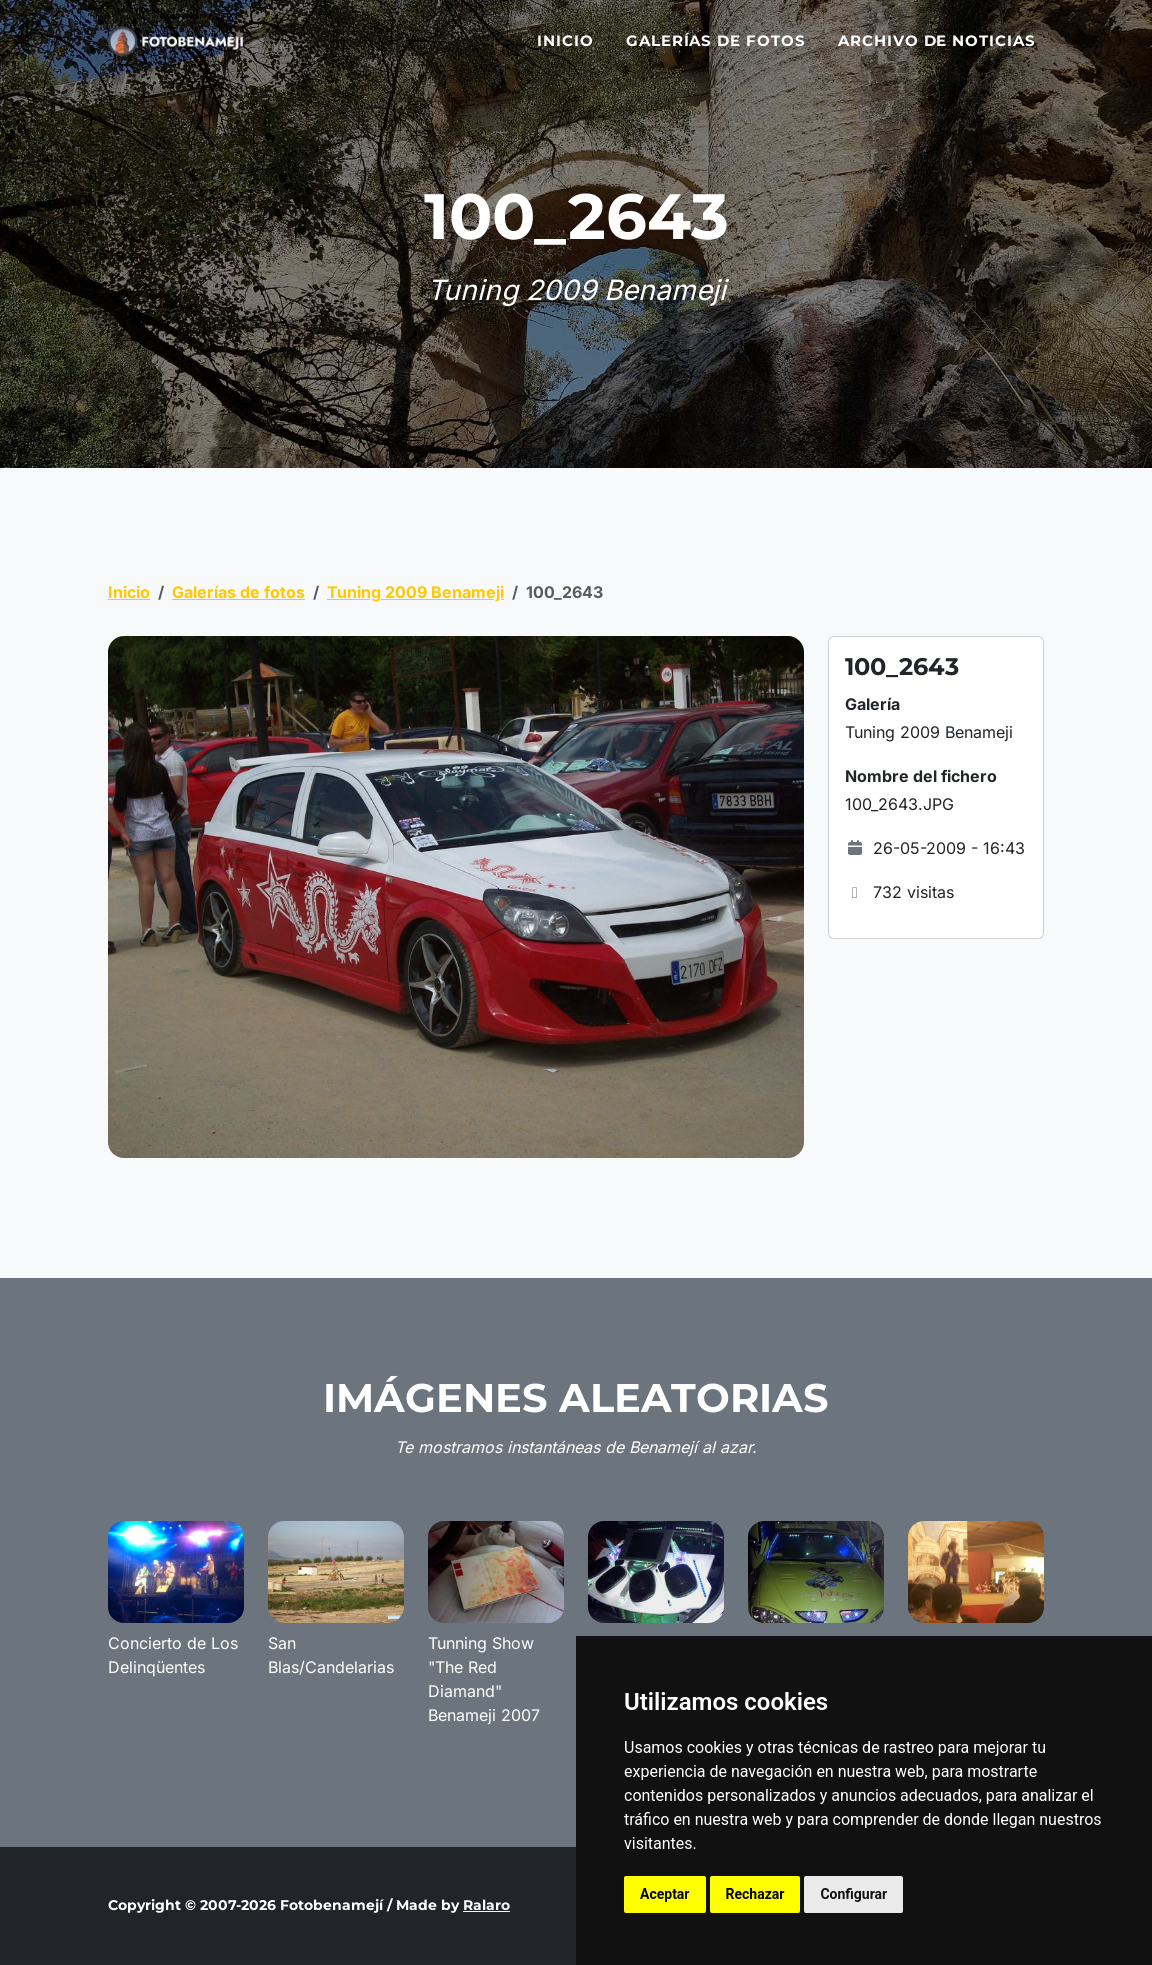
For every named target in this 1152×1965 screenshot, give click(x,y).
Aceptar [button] (665, 1894)
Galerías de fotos (716, 52)
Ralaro (486, 1905)
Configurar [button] (853, 1894)
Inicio (565, 52)
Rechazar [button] (755, 1894)
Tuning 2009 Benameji (415, 592)
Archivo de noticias (937, 52)
